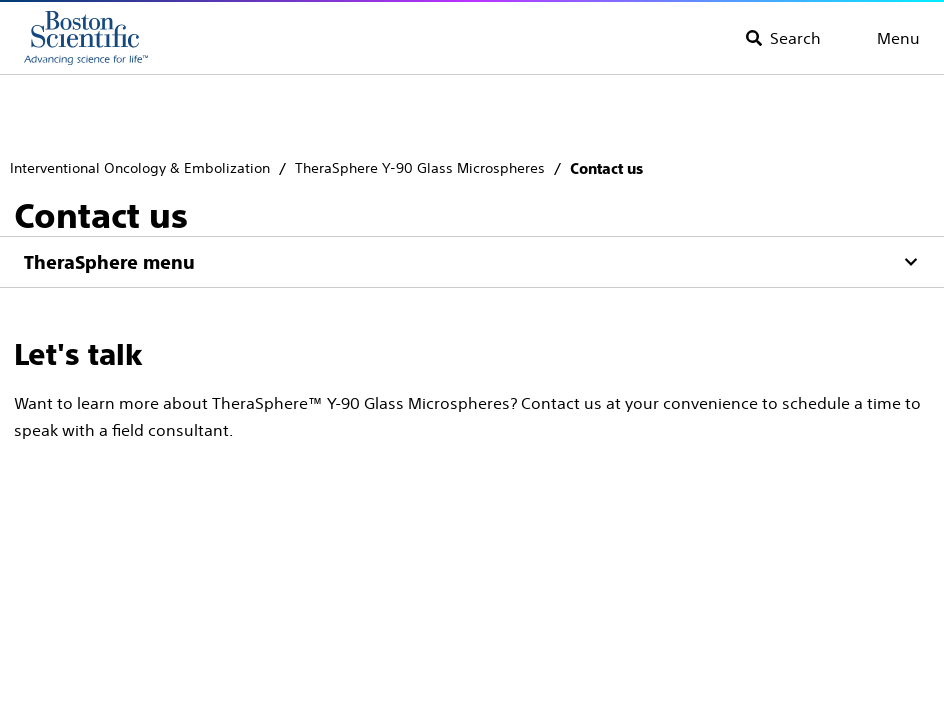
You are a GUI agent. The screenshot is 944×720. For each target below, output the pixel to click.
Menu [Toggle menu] (898, 38)
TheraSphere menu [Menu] (109, 262)
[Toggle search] (783, 38)
